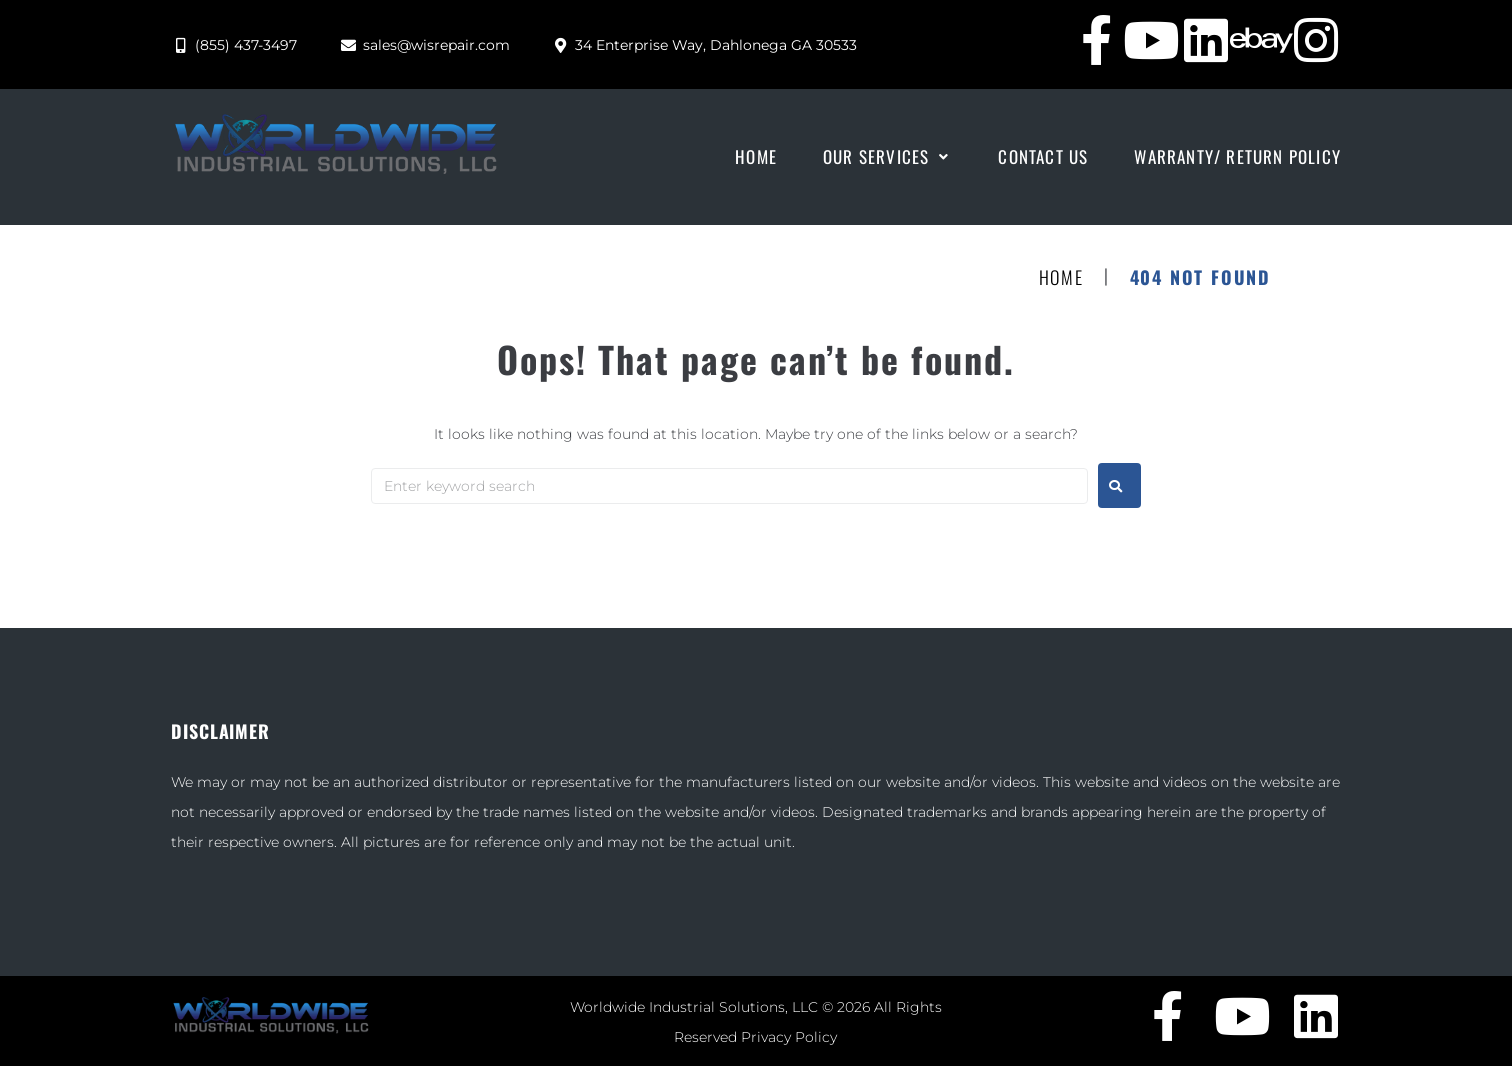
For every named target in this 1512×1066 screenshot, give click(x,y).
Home (1061, 278)
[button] (887, 157)
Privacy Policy (789, 1037)
